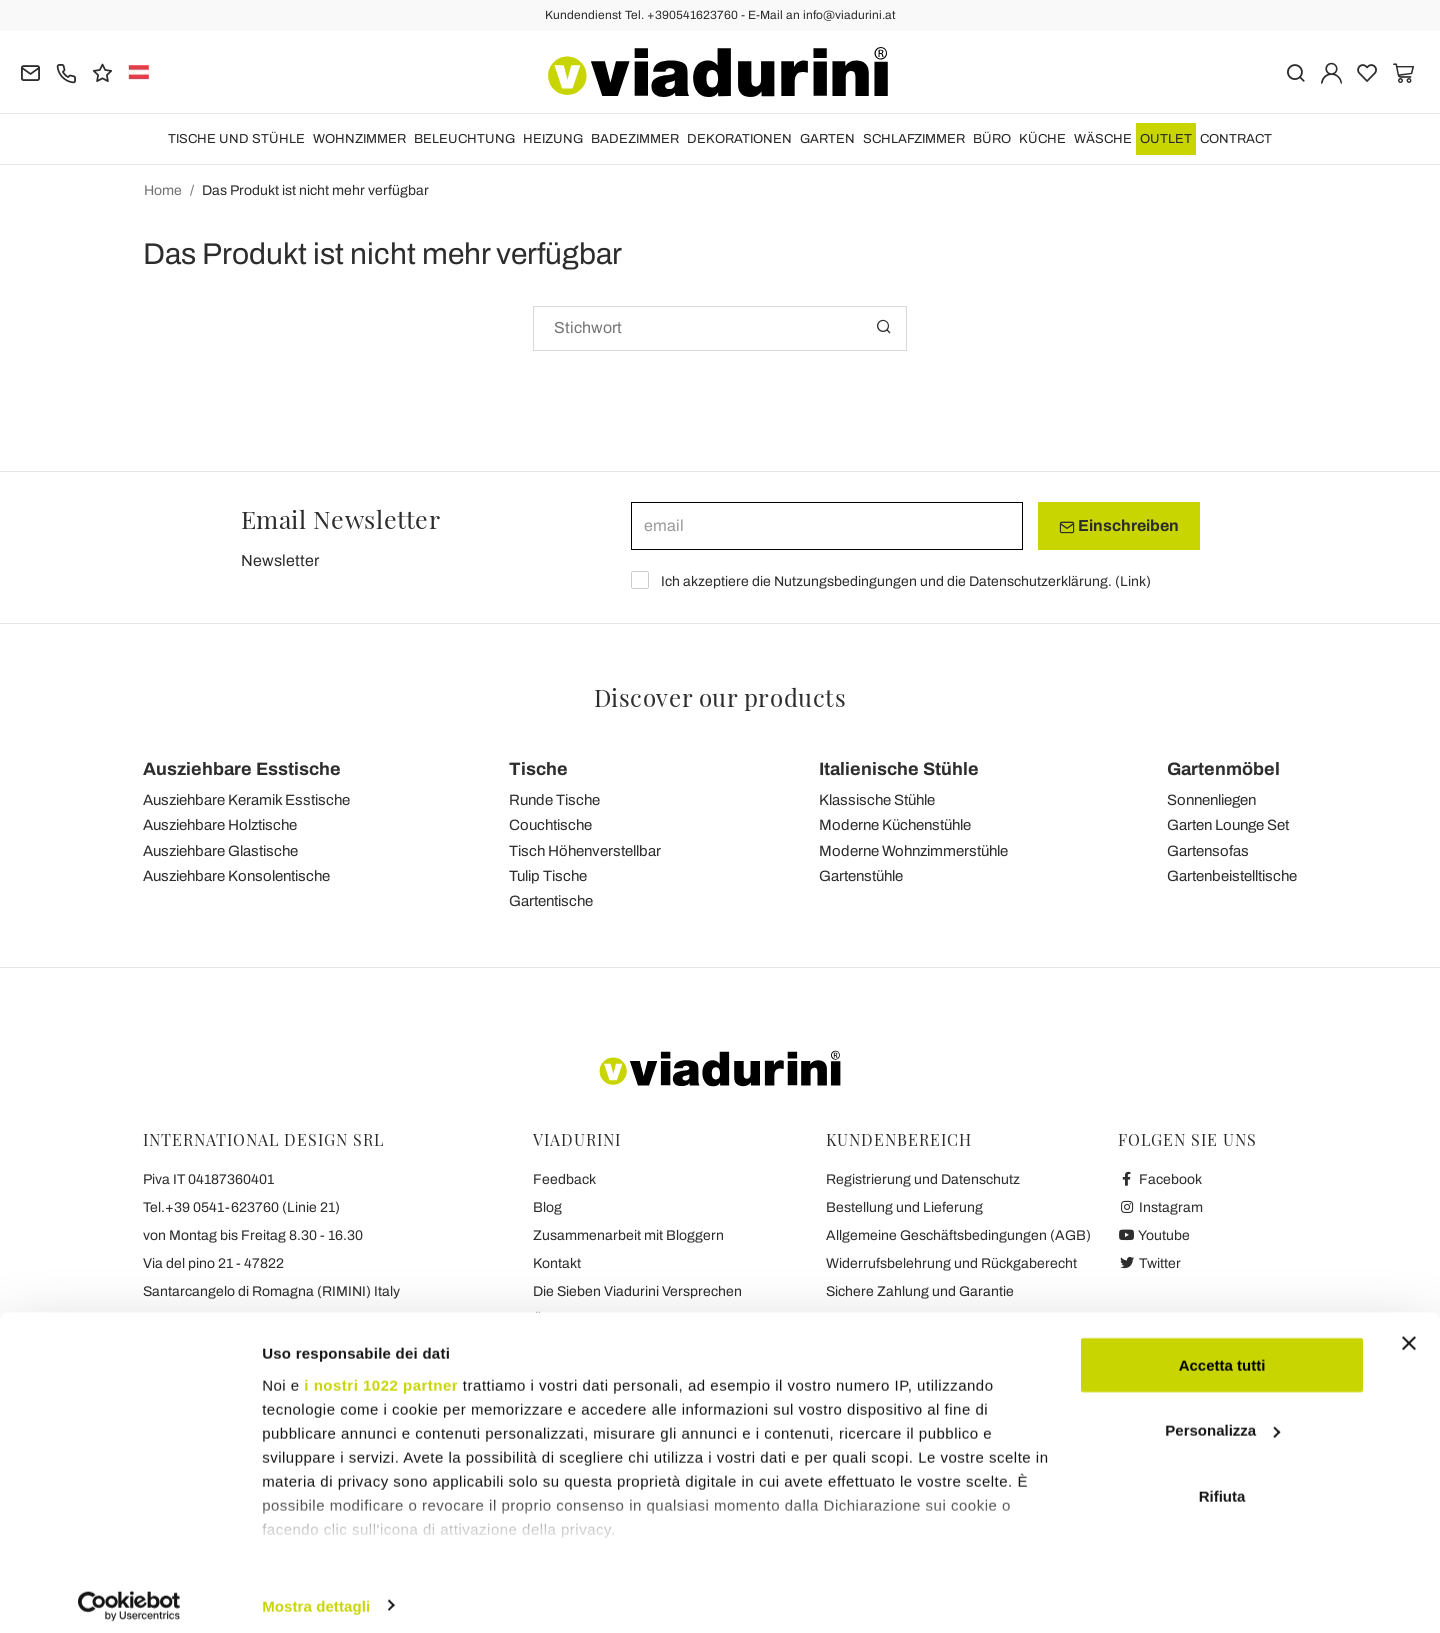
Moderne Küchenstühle (895, 825)
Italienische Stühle (899, 769)
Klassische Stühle (877, 800)
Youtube (1154, 1235)
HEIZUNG (553, 139)
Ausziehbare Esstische (242, 769)
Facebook (1160, 1179)
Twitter (1149, 1263)
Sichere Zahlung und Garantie (920, 1291)
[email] (827, 526)
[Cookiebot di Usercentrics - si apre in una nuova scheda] (129, 1594)
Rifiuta (1222, 1483)
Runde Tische (554, 800)
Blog (547, 1207)
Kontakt (557, 1263)
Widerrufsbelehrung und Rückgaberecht (951, 1263)
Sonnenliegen (1211, 800)
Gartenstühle (861, 876)
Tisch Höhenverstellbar (585, 851)
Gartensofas (1208, 851)
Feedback (564, 1179)
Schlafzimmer (914, 139)
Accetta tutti (1222, 1352)
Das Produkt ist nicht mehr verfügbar (315, 190)
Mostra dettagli (316, 1593)
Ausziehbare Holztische (220, 825)
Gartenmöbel (1223, 769)
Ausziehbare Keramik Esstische (246, 800)
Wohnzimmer (359, 139)
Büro (992, 139)
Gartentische (551, 901)
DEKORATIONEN (739, 139)
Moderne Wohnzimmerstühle (913, 851)
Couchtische (550, 825)
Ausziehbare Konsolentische (236, 876)
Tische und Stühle (236, 139)
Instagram (1160, 1207)
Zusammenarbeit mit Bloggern (628, 1235)
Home (163, 190)
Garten (827, 139)
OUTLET (1166, 139)
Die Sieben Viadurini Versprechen (637, 1291)
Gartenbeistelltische (1232, 876)
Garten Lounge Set (1228, 825)
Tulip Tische (548, 876)
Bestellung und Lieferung (904, 1207)
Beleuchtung (464, 139)
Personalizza (1222, 1418)
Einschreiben (1119, 526)
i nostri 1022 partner (381, 1372)
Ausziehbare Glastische (220, 851)
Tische (538, 769)
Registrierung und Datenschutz (923, 1179)
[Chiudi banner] (1409, 1331)
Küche (1042, 139)
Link (1133, 581)
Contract (1236, 139)
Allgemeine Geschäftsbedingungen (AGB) (958, 1235)
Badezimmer (635, 139)
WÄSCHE (1103, 139)
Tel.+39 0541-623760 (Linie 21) (241, 1207)
